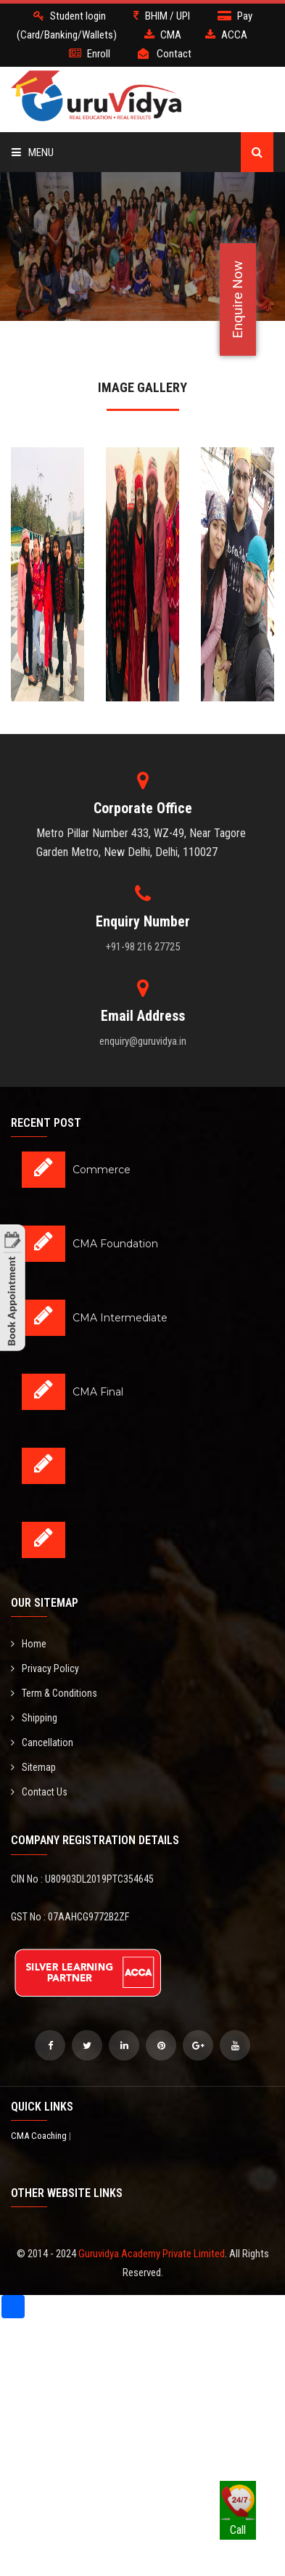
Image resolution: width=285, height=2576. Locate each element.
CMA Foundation (115, 1243)
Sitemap (33, 1767)
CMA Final (98, 1391)
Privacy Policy (45, 1668)
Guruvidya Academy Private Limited (151, 2253)
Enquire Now (237, 299)
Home (28, 1644)
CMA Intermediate (120, 1317)
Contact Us (39, 1792)
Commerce (102, 1169)
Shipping (34, 1718)
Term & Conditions (54, 1693)
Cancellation (42, 1742)
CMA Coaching (40, 2135)
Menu (33, 152)
